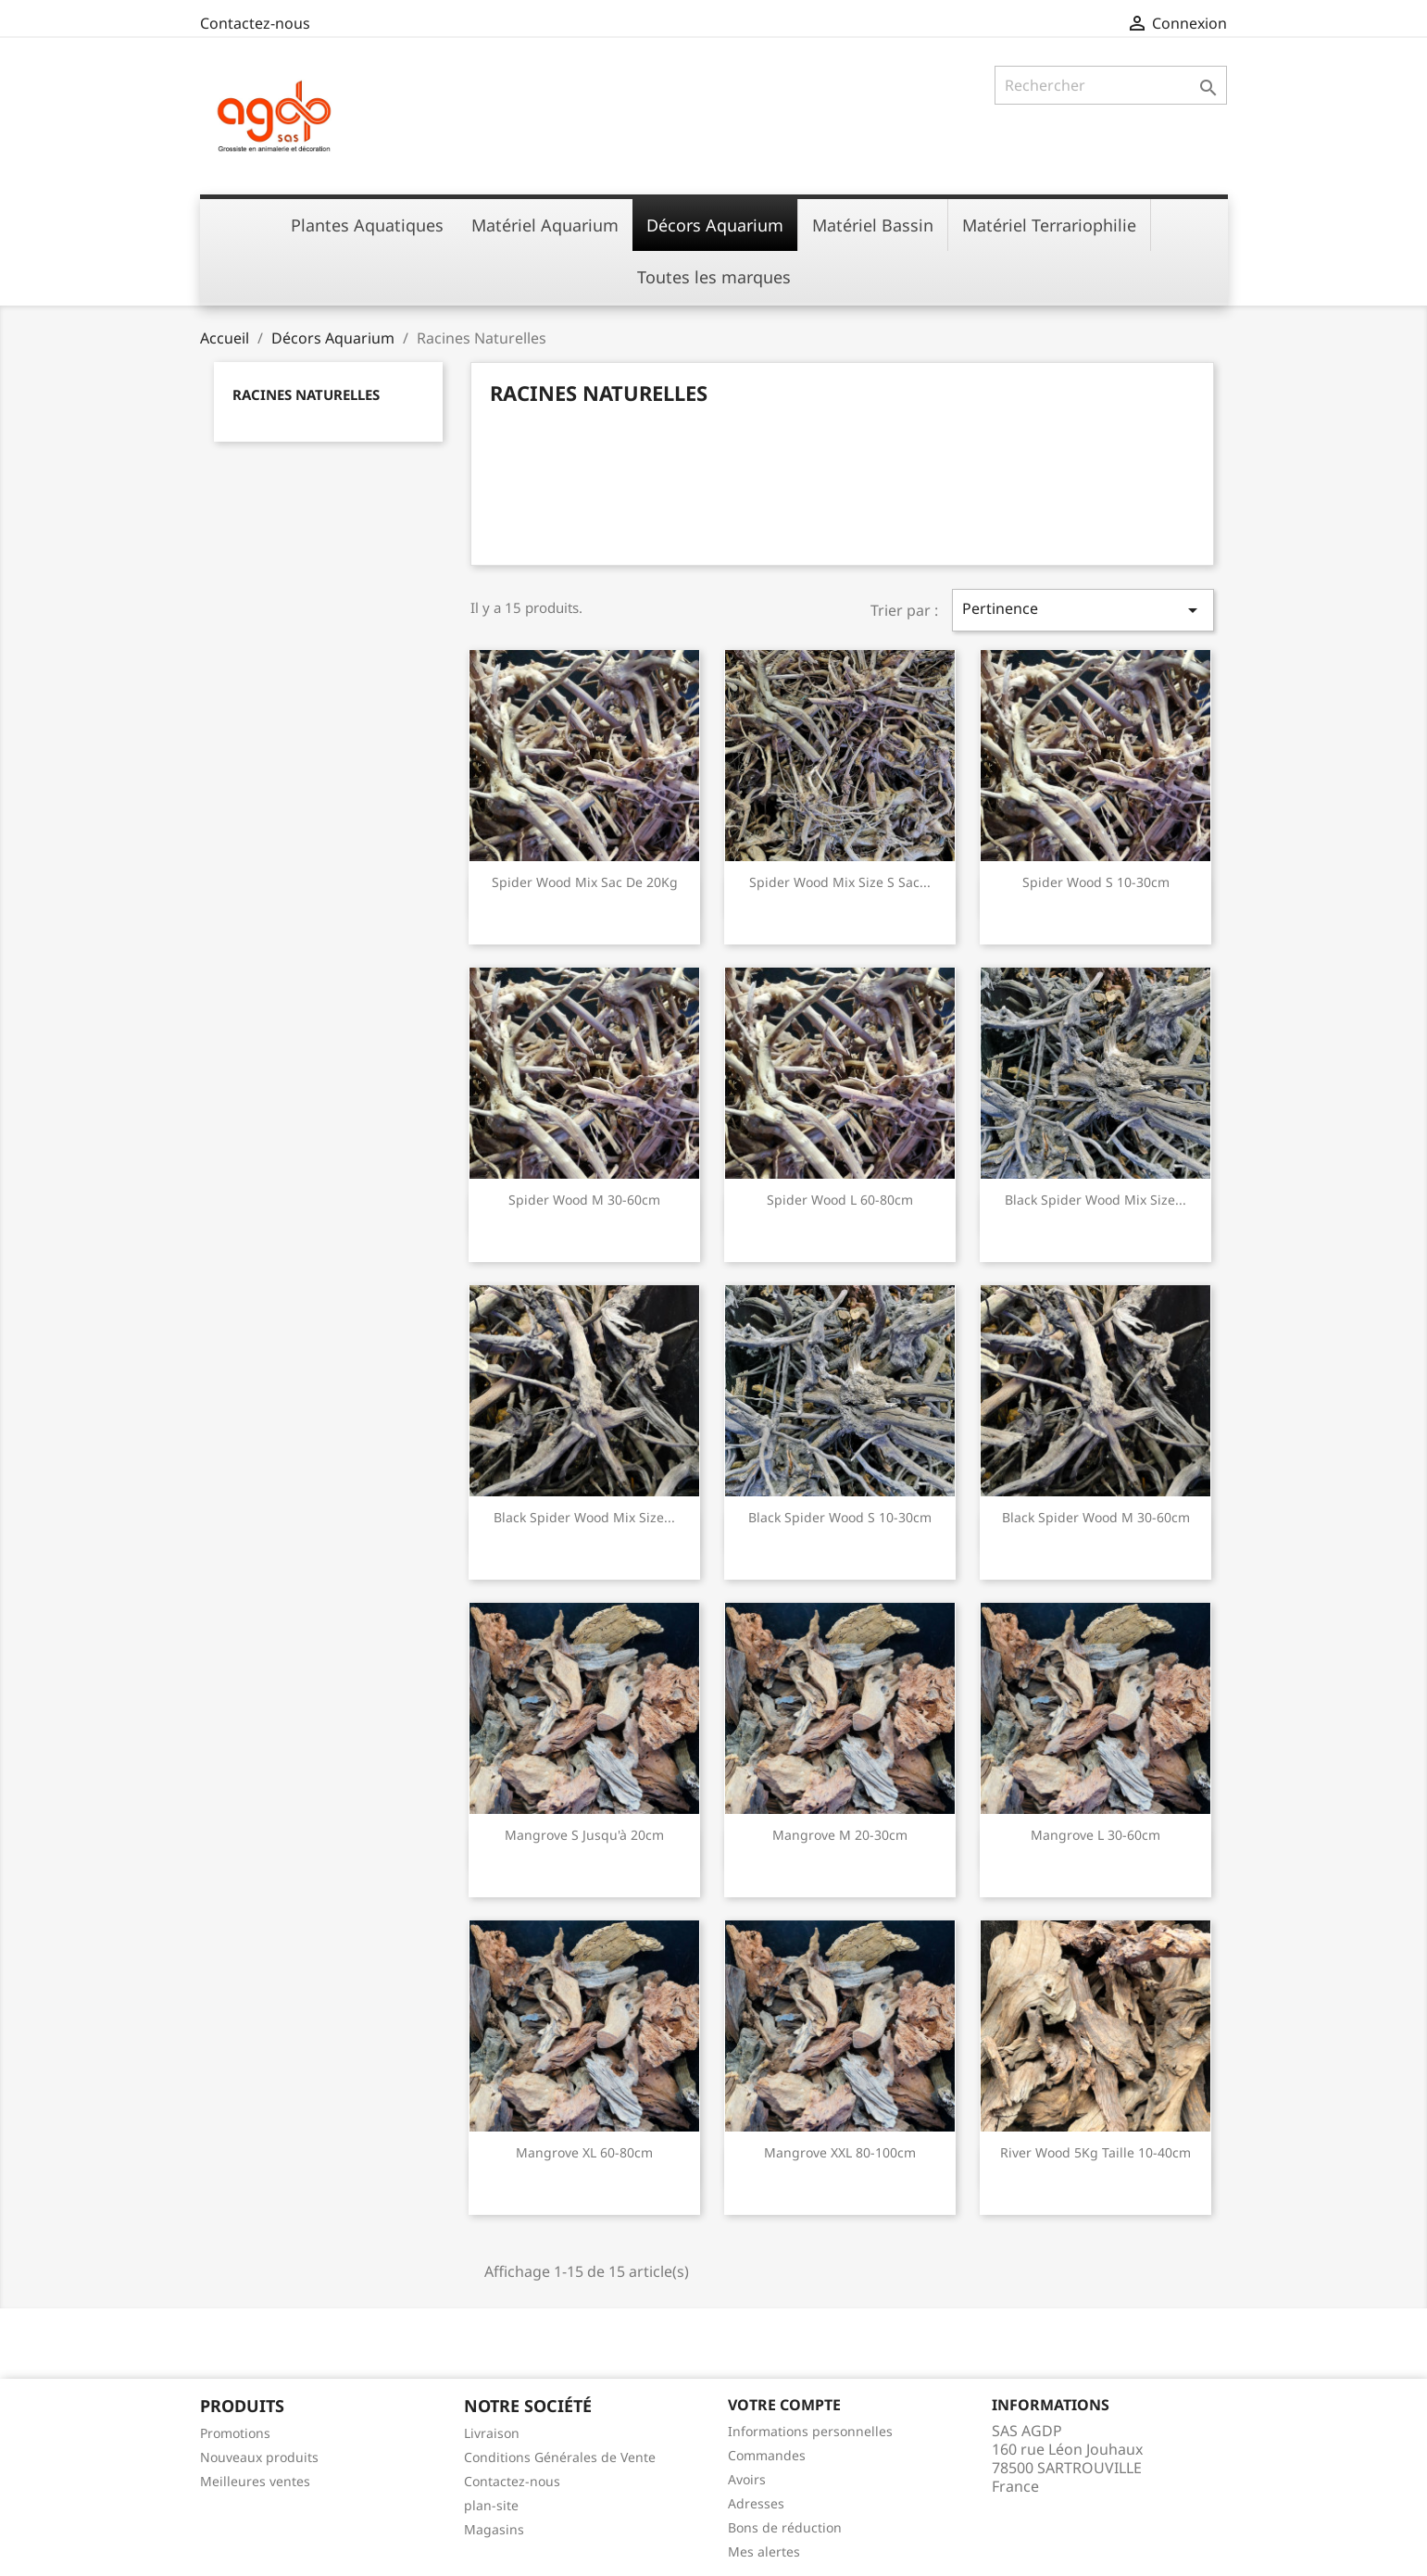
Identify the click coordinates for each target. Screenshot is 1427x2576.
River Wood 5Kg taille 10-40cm (1095, 2152)
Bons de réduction (785, 2527)
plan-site (491, 2505)
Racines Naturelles (306, 394)
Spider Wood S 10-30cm (1096, 882)
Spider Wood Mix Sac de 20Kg (585, 882)
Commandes (767, 2455)
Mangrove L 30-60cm (1095, 1835)
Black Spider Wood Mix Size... (1095, 1199)
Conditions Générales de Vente (560, 2457)
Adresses (756, 2503)
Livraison (491, 2433)
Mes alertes (764, 2551)
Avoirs (747, 2479)
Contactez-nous (255, 23)
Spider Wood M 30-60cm (584, 1199)
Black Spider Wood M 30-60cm (1096, 1517)
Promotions (235, 2433)
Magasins (494, 2529)
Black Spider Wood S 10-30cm (840, 1517)
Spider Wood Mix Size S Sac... (840, 882)
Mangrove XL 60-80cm (584, 2152)
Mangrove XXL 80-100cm (840, 2152)
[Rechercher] (1111, 85)
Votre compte (784, 2405)
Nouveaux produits (259, 2457)
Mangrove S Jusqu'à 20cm (584, 1835)
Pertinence (1082, 609)
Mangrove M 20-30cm (840, 1835)
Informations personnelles (810, 2431)
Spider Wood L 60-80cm (840, 1199)
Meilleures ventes (255, 2481)
